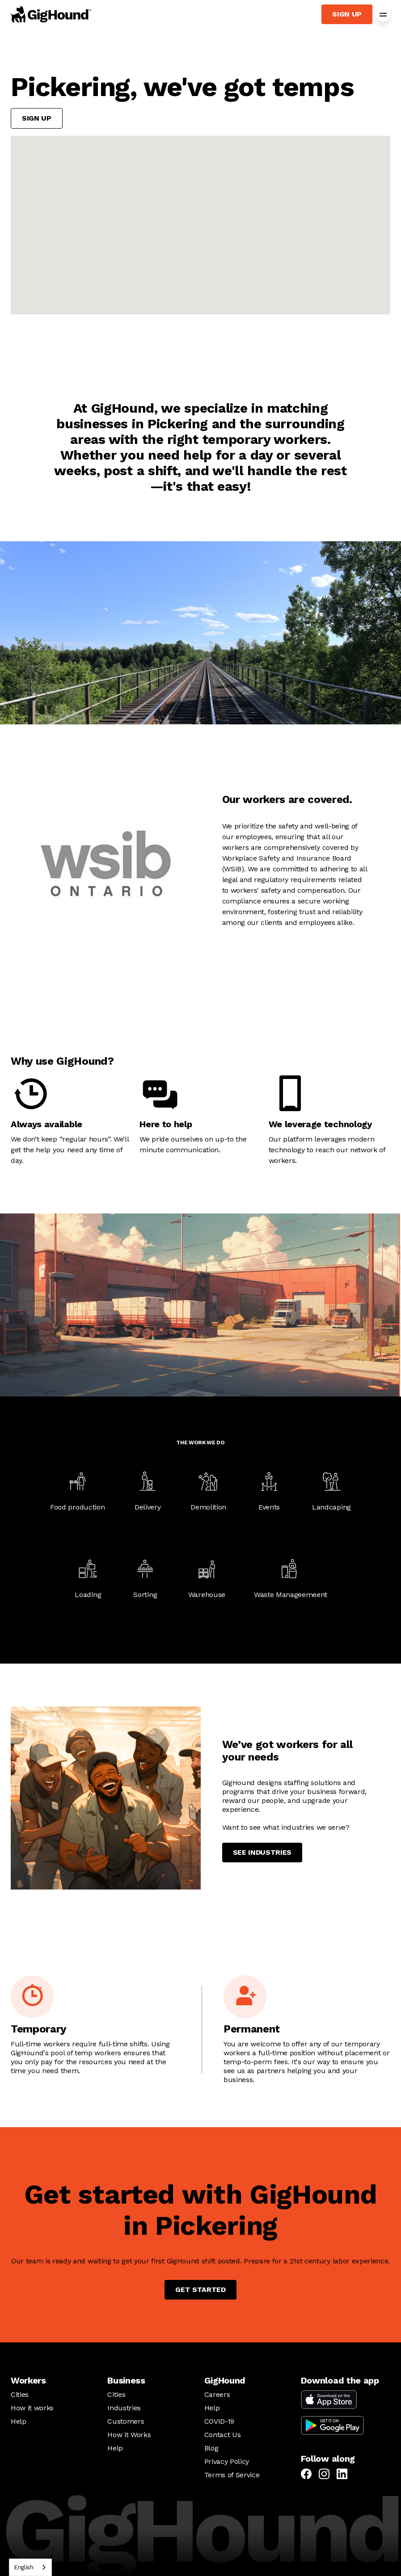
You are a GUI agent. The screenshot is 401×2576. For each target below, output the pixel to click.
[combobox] (30, 2567)
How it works (32, 2408)
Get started (200, 2289)
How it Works (129, 2434)
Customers (125, 2421)
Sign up (347, 14)
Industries (124, 2408)
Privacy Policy (226, 2461)
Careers (217, 2394)
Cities (20, 2394)
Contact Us (222, 2434)
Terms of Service (232, 2475)
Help (18, 2421)
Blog (211, 2448)
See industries (262, 1852)
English (24, 2567)
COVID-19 (219, 2421)
